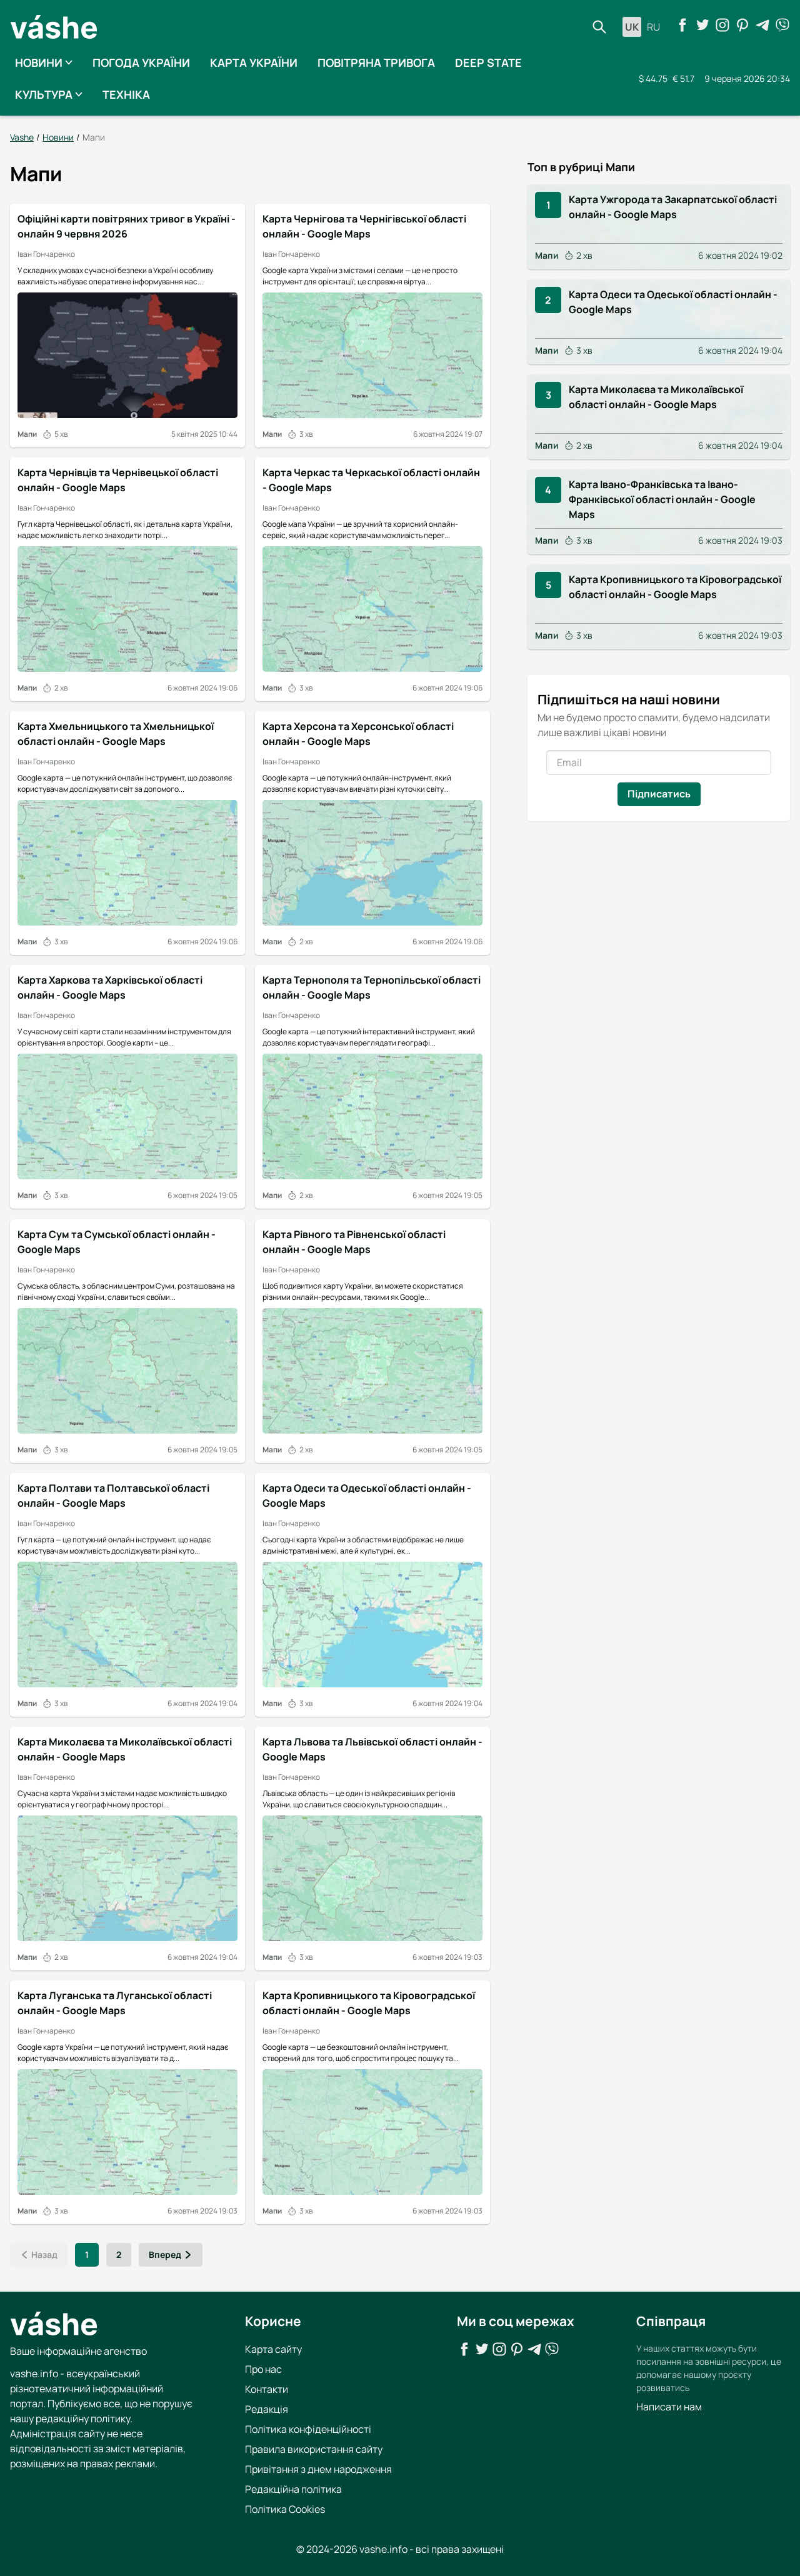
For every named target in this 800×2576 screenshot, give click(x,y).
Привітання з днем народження (318, 2468)
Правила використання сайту (313, 2448)
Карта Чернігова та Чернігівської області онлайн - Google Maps (364, 226)
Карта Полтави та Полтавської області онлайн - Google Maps (113, 1495)
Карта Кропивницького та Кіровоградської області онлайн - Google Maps (368, 2003)
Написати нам (669, 2406)
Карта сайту (273, 2348)
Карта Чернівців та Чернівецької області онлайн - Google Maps (118, 480)
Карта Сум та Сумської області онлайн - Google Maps (117, 1241)
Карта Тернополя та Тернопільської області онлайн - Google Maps (371, 987)
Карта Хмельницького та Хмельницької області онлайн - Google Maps (116, 733)
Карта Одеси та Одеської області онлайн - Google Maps (366, 1495)
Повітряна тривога (376, 62)
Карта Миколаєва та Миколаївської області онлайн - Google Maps (125, 1749)
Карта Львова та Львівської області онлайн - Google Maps (372, 1749)
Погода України (141, 62)
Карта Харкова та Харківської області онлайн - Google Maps (110, 987)
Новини (43, 62)
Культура (48, 94)
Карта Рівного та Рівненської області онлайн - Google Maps (354, 1241)
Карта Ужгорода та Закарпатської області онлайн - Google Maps (673, 206)
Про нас (263, 2368)
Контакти (266, 2388)
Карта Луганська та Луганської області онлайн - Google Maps (115, 2003)
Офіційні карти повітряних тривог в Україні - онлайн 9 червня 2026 (127, 226)
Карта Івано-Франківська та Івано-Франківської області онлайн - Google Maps (662, 499)
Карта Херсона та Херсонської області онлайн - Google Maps (358, 733)
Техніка (126, 94)
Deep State (488, 62)
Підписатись (659, 793)
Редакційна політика (293, 2488)
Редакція (266, 2408)
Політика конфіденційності (308, 2428)
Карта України (254, 62)
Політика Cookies (285, 2508)
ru (653, 27)
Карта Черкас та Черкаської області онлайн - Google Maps (371, 480)
